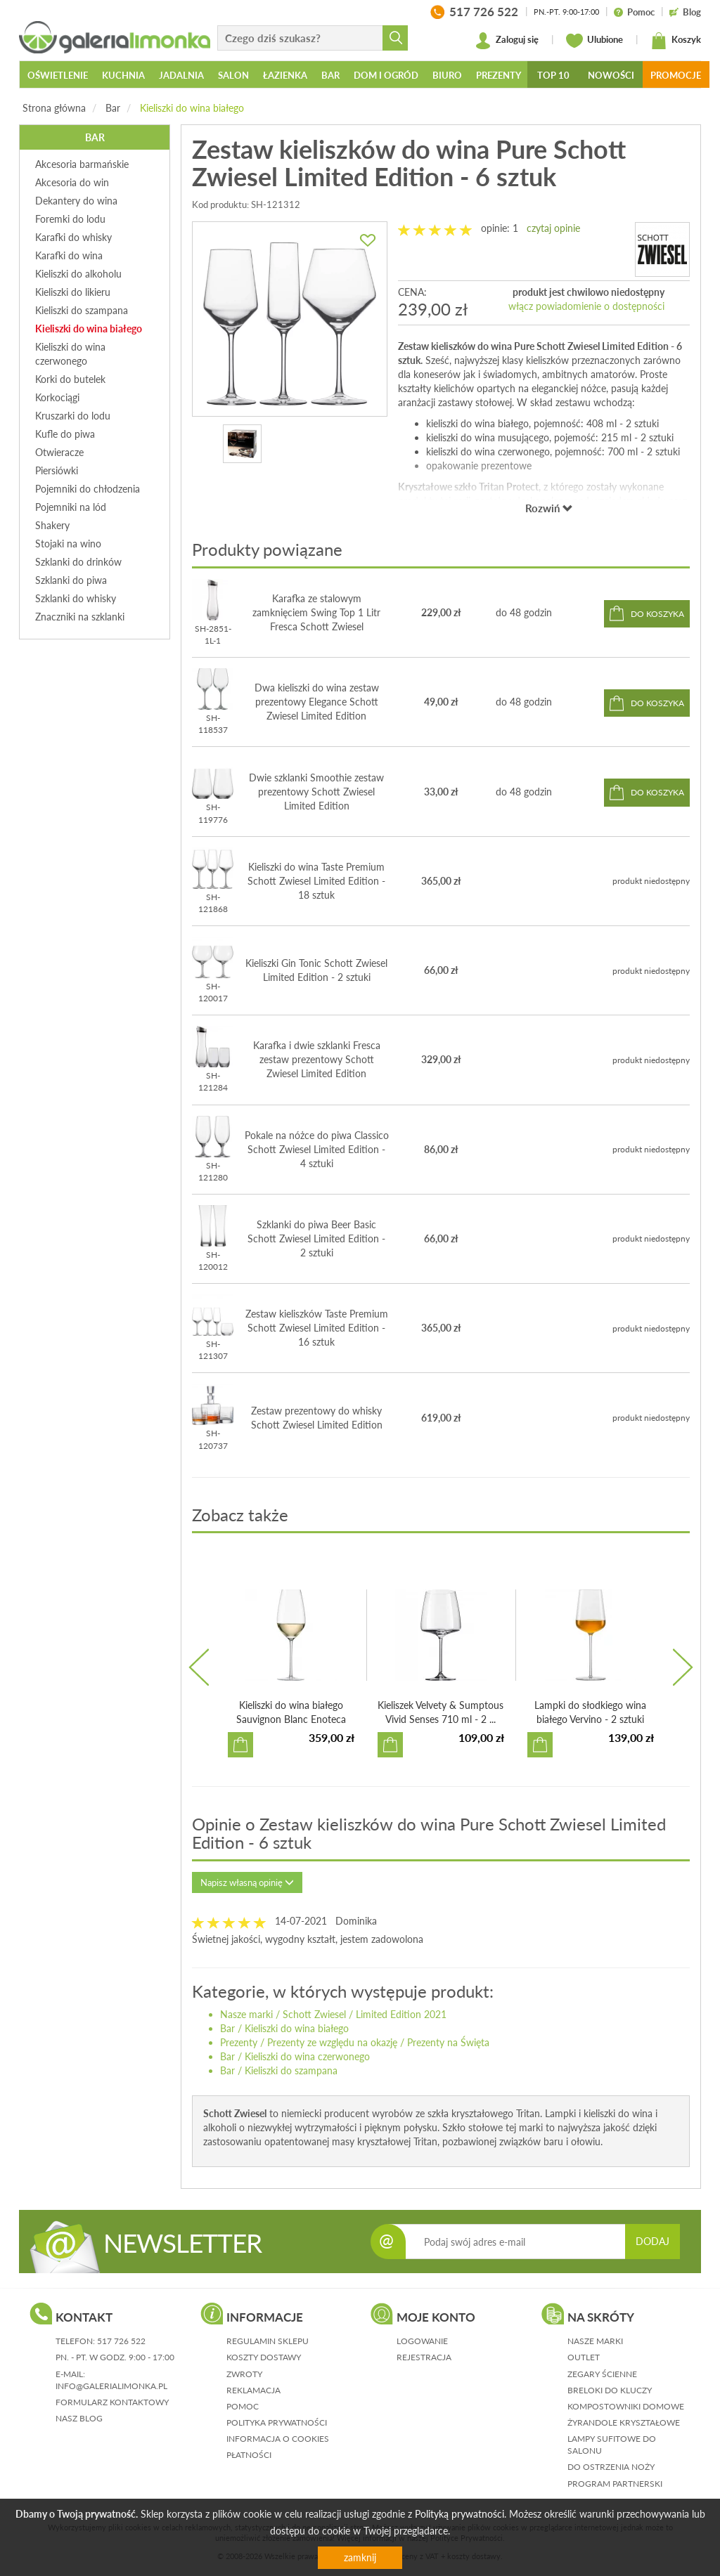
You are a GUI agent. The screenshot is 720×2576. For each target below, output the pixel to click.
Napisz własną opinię (247, 1882)
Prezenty (238, 2042)
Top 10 (553, 75)
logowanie (422, 2341)
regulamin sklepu (267, 2341)
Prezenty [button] (498, 75)
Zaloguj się (507, 40)
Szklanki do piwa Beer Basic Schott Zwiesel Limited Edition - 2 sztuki (316, 1238)
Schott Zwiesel (314, 2014)
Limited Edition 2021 (401, 2014)
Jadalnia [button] (181, 75)
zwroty (244, 2374)
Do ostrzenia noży (611, 2466)
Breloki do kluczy (609, 2390)
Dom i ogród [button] (386, 75)
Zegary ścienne (602, 2374)
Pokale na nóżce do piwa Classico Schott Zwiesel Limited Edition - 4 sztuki (317, 1149)
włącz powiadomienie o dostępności (586, 306)
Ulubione (594, 40)
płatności (248, 2455)
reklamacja (253, 2390)
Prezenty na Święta (448, 2042)
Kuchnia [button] (123, 75)
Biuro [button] (447, 75)
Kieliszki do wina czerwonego (307, 2056)
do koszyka (657, 614)
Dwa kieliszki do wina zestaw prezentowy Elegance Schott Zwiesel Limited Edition (317, 702)
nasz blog (79, 2418)
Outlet (583, 2357)
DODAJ (652, 2241)
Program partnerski (614, 2483)
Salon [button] (233, 75)
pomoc (242, 2406)
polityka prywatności (276, 2422)
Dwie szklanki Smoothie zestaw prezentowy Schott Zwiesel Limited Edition (316, 792)
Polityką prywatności (459, 2514)
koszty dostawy (263, 2357)
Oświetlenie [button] (57, 75)
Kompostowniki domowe (625, 2406)
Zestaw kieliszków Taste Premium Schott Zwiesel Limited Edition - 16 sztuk (316, 1328)
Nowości (611, 75)
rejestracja (424, 2357)
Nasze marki (246, 2014)
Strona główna (54, 108)
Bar (112, 108)
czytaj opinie (553, 228)
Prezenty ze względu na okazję (332, 2042)
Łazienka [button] (285, 75)
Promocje (675, 75)
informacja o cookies (277, 2438)
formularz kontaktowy (112, 2402)
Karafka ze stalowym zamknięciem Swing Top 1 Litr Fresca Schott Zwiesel (316, 612)
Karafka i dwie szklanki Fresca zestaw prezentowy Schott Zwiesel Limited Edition (316, 1059)
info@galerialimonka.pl (111, 2386)
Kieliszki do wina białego (192, 108)
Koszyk (675, 40)
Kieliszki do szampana (291, 2070)
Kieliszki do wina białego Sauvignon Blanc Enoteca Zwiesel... (291, 1719)
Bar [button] (330, 75)
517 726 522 (121, 2341)
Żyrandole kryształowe (623, 2422)
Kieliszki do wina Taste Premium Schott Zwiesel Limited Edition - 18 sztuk (316, 881)
